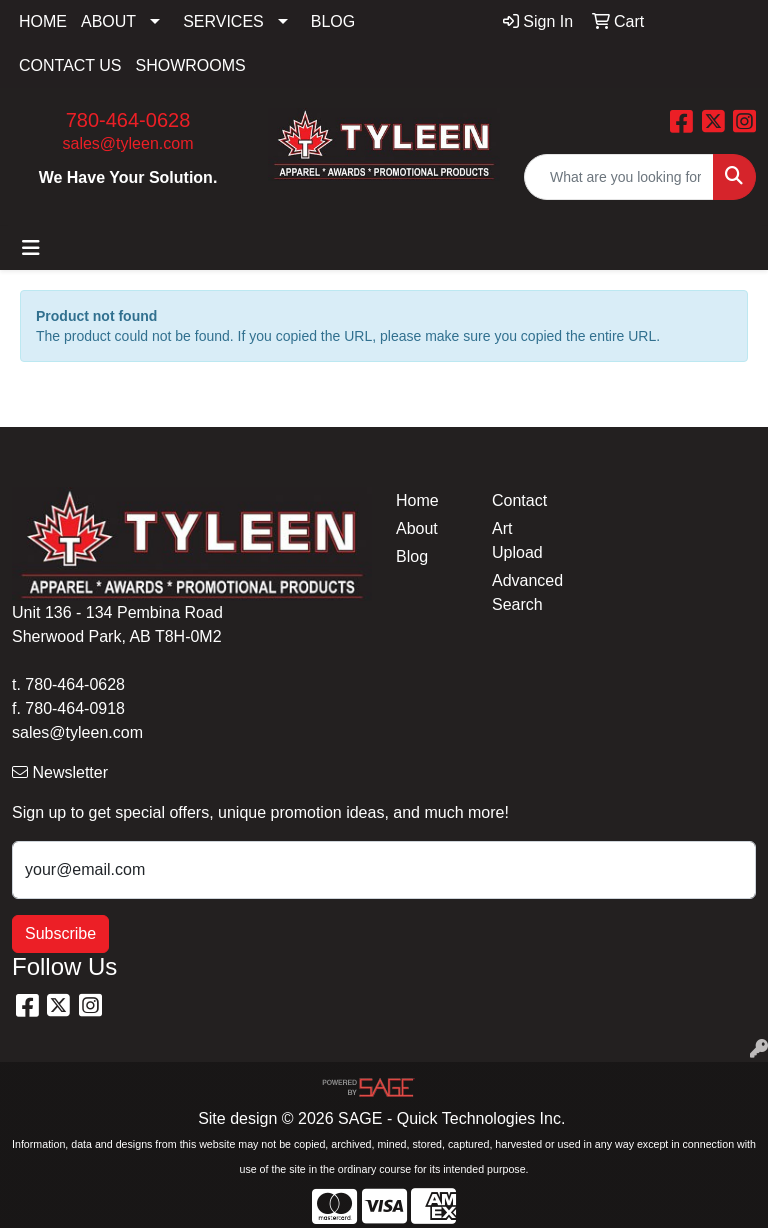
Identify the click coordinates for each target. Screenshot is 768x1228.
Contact (519, 500)
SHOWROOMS (191, 65)
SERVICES (223, 21)
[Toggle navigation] (31, 248)
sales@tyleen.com (128, 143)
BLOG (333, 21)
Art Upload (517, 540)
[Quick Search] (619, 177)
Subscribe (60, 933)
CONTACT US (70, 65)
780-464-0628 (128, 120)
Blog (412, 556)
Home (417, 500)
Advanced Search (527, 592)
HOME (43, 21)
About (417, 528)
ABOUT (108, 21)
